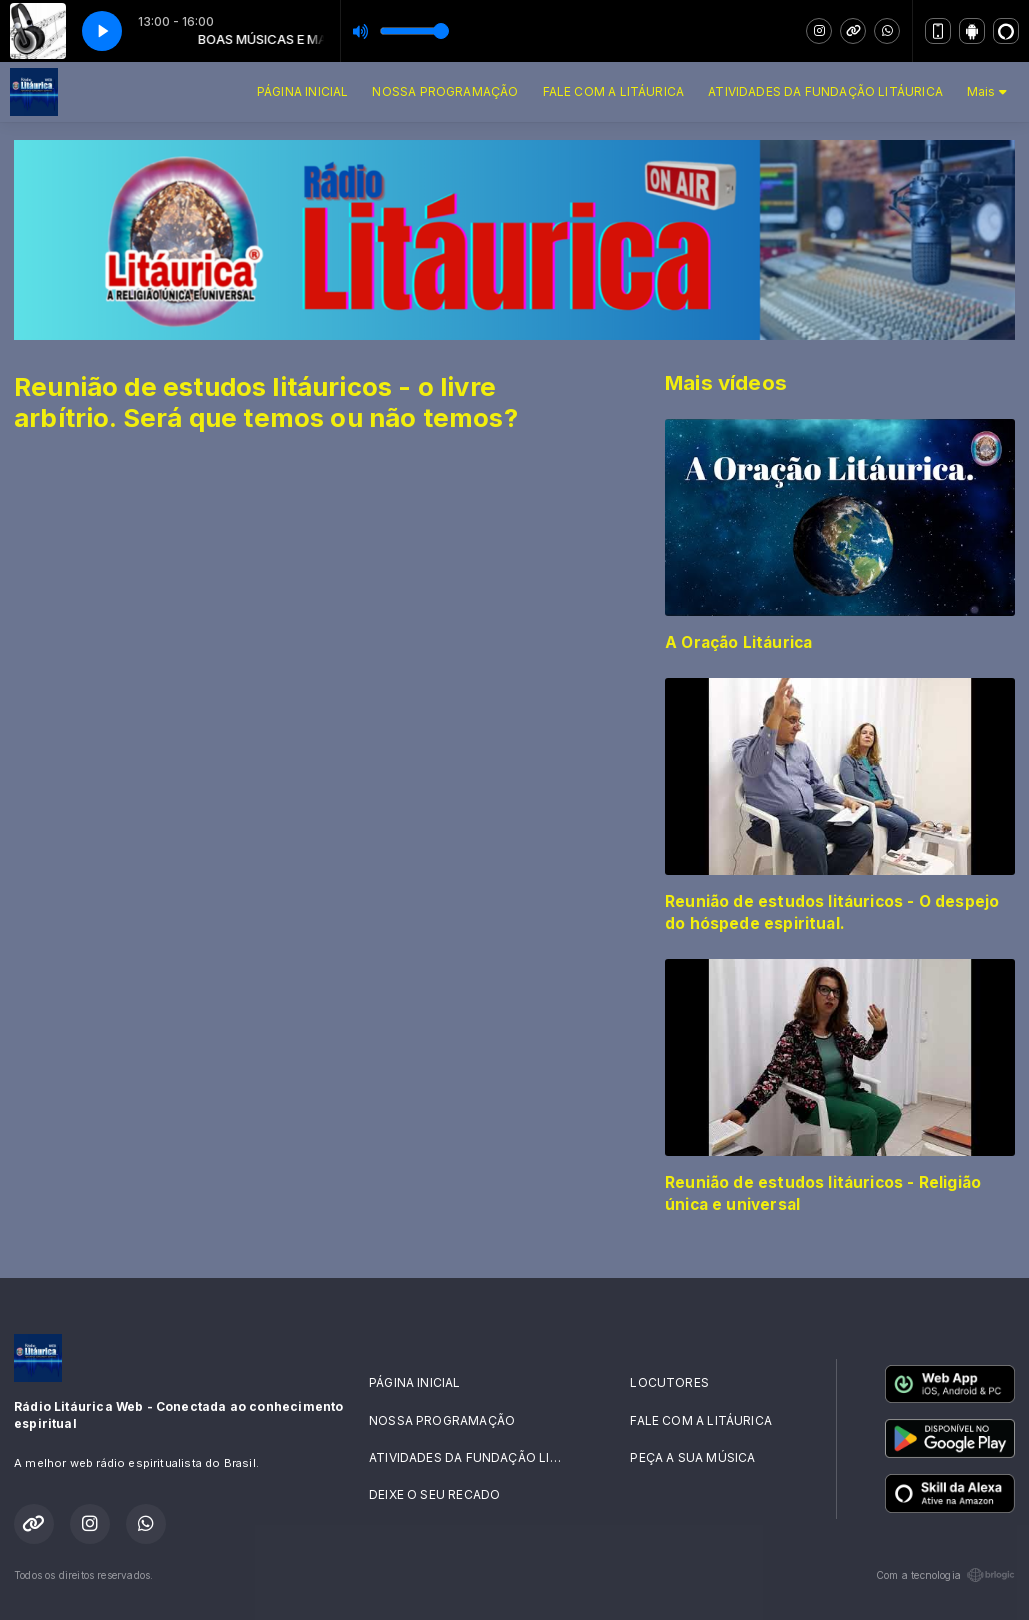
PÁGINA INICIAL (303, 91)
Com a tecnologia (945, 1575)
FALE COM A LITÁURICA (614, 91)
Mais (987, 91)
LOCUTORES (669, 1382)
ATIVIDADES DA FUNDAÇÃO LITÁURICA (825, 91)
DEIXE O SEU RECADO (434, 1494)
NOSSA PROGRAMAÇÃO (445, 91)
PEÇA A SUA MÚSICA (692, 1457)
